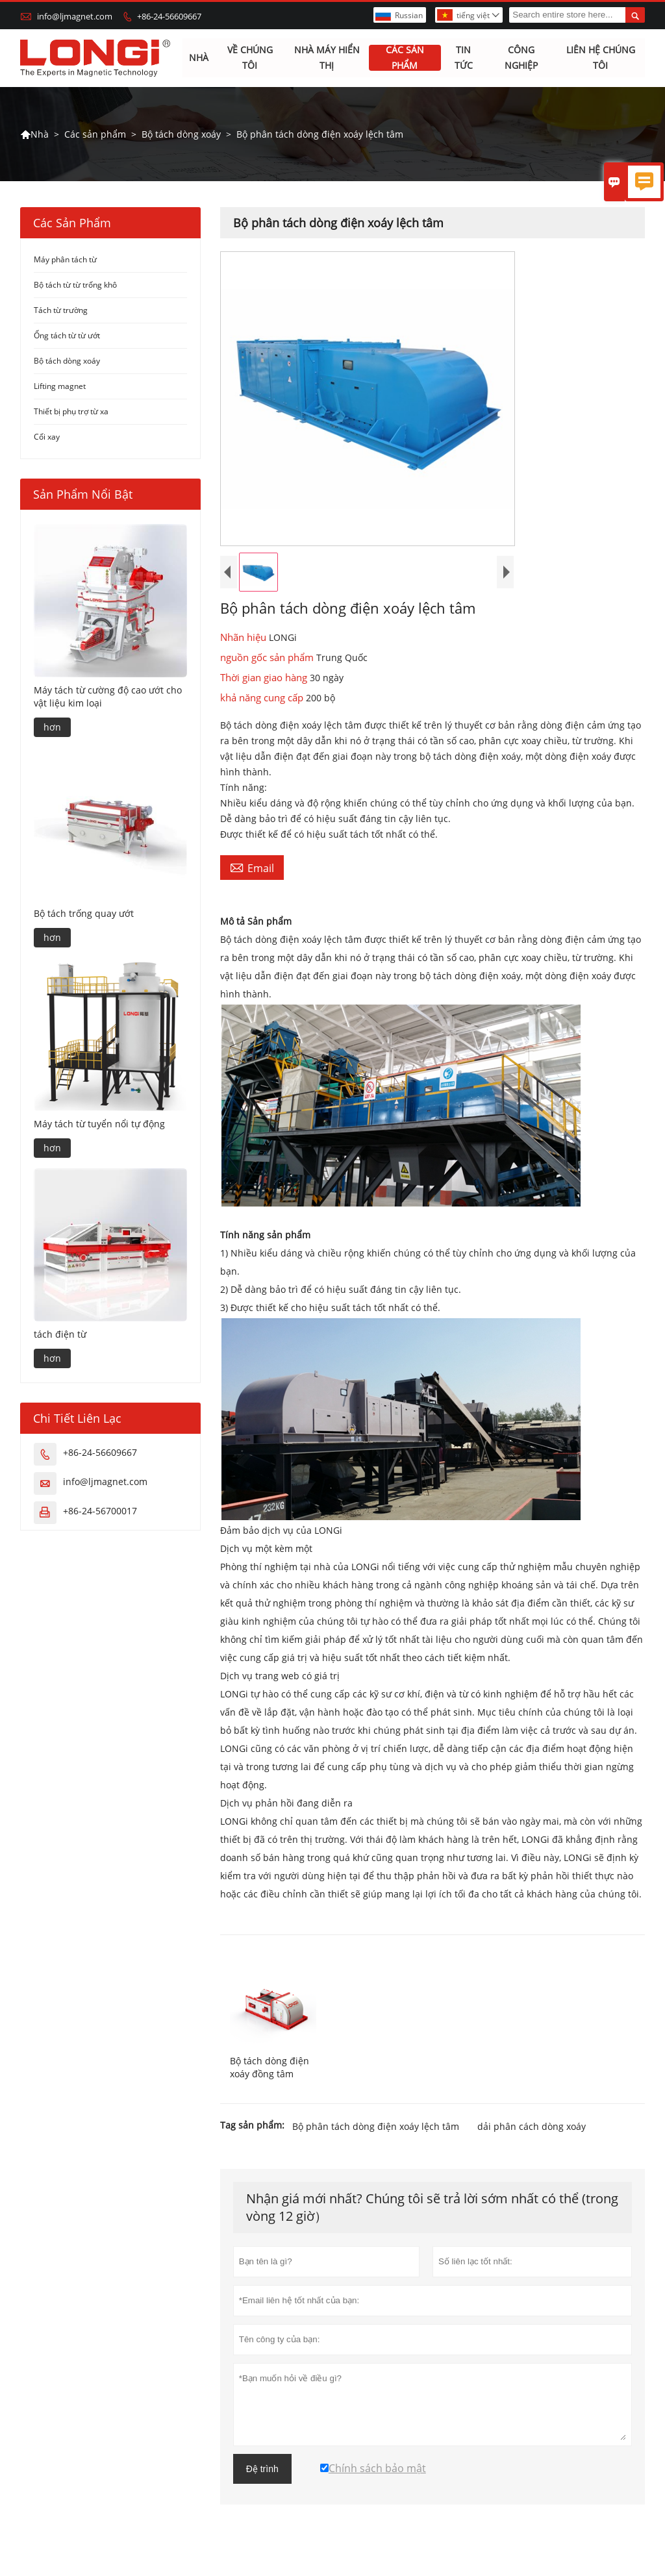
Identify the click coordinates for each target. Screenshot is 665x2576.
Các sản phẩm (405, 58)
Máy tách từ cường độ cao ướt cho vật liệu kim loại (108, 697)
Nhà (198, 58)
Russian (409, 15)
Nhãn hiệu (244, 637)
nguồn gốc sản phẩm (268, 657)
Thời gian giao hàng (265, 677)
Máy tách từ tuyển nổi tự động (99, 1124)
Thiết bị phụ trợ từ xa (71, 412)
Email (252, 868)
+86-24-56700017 (100, 1511)
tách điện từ (60, 1335)
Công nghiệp (521, 58)
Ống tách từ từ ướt (67, 336)
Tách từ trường (61, 310)
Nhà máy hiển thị (327, 58)
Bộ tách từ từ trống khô (75, 285)
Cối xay (47, 437)
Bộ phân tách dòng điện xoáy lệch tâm (375, 2126)
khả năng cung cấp (263, 698)
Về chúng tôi (250, 58)
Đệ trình (262, 2469)
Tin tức (464, 58)
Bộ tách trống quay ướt (84, 914)
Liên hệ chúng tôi (600, 58)
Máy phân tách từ (65, 260)
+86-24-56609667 (169, 16)
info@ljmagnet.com (74, 16)
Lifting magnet (60, 386)
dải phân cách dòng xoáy (531, 2126)
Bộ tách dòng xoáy (181, 134)
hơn (52, 727)
